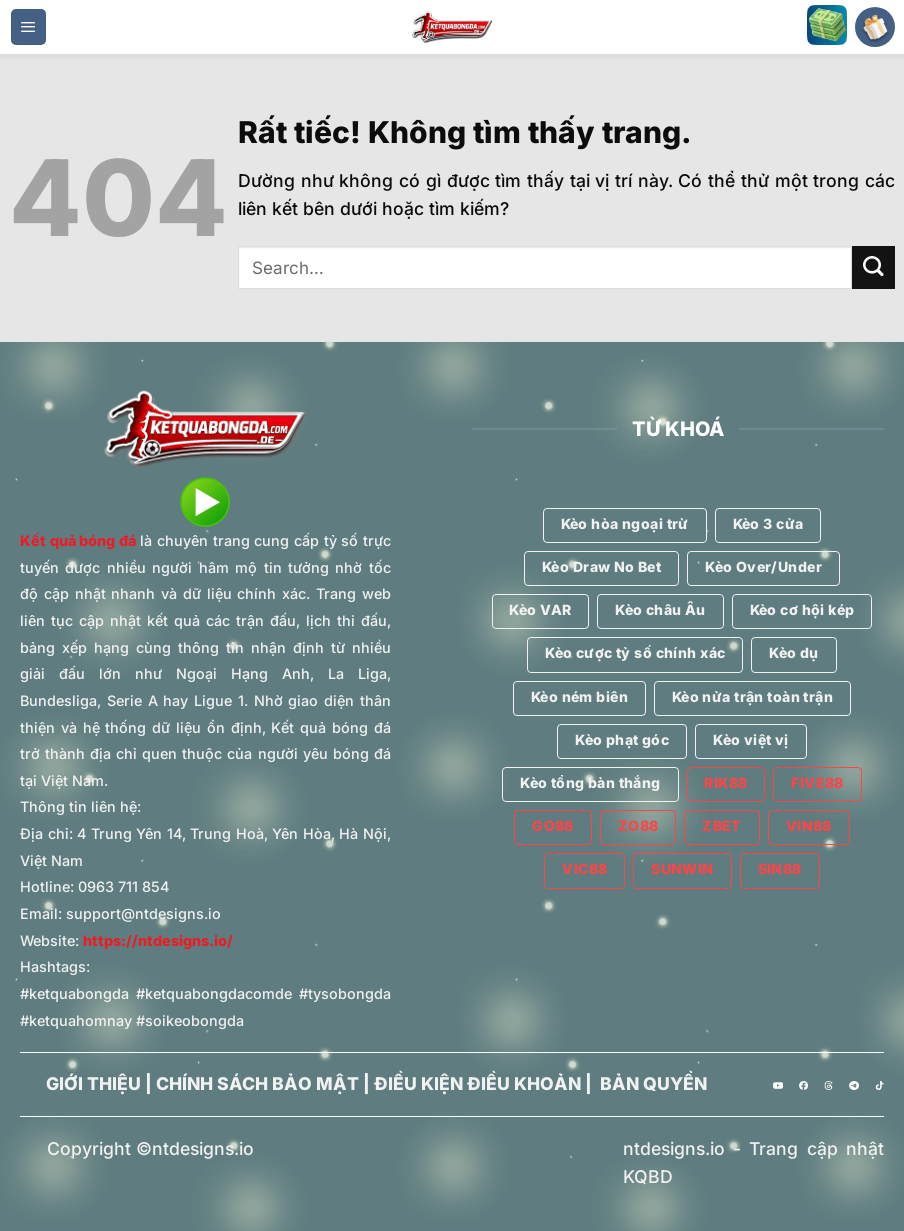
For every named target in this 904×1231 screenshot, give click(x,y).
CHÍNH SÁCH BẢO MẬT (257, 1083)
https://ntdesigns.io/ (158, 940)
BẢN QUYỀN (653, 1083)
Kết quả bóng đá (78, 540)
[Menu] (28, 27)
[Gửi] (873, 267)
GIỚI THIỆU (93, 1083)
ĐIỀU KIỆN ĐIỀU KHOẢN (477, 1083)
